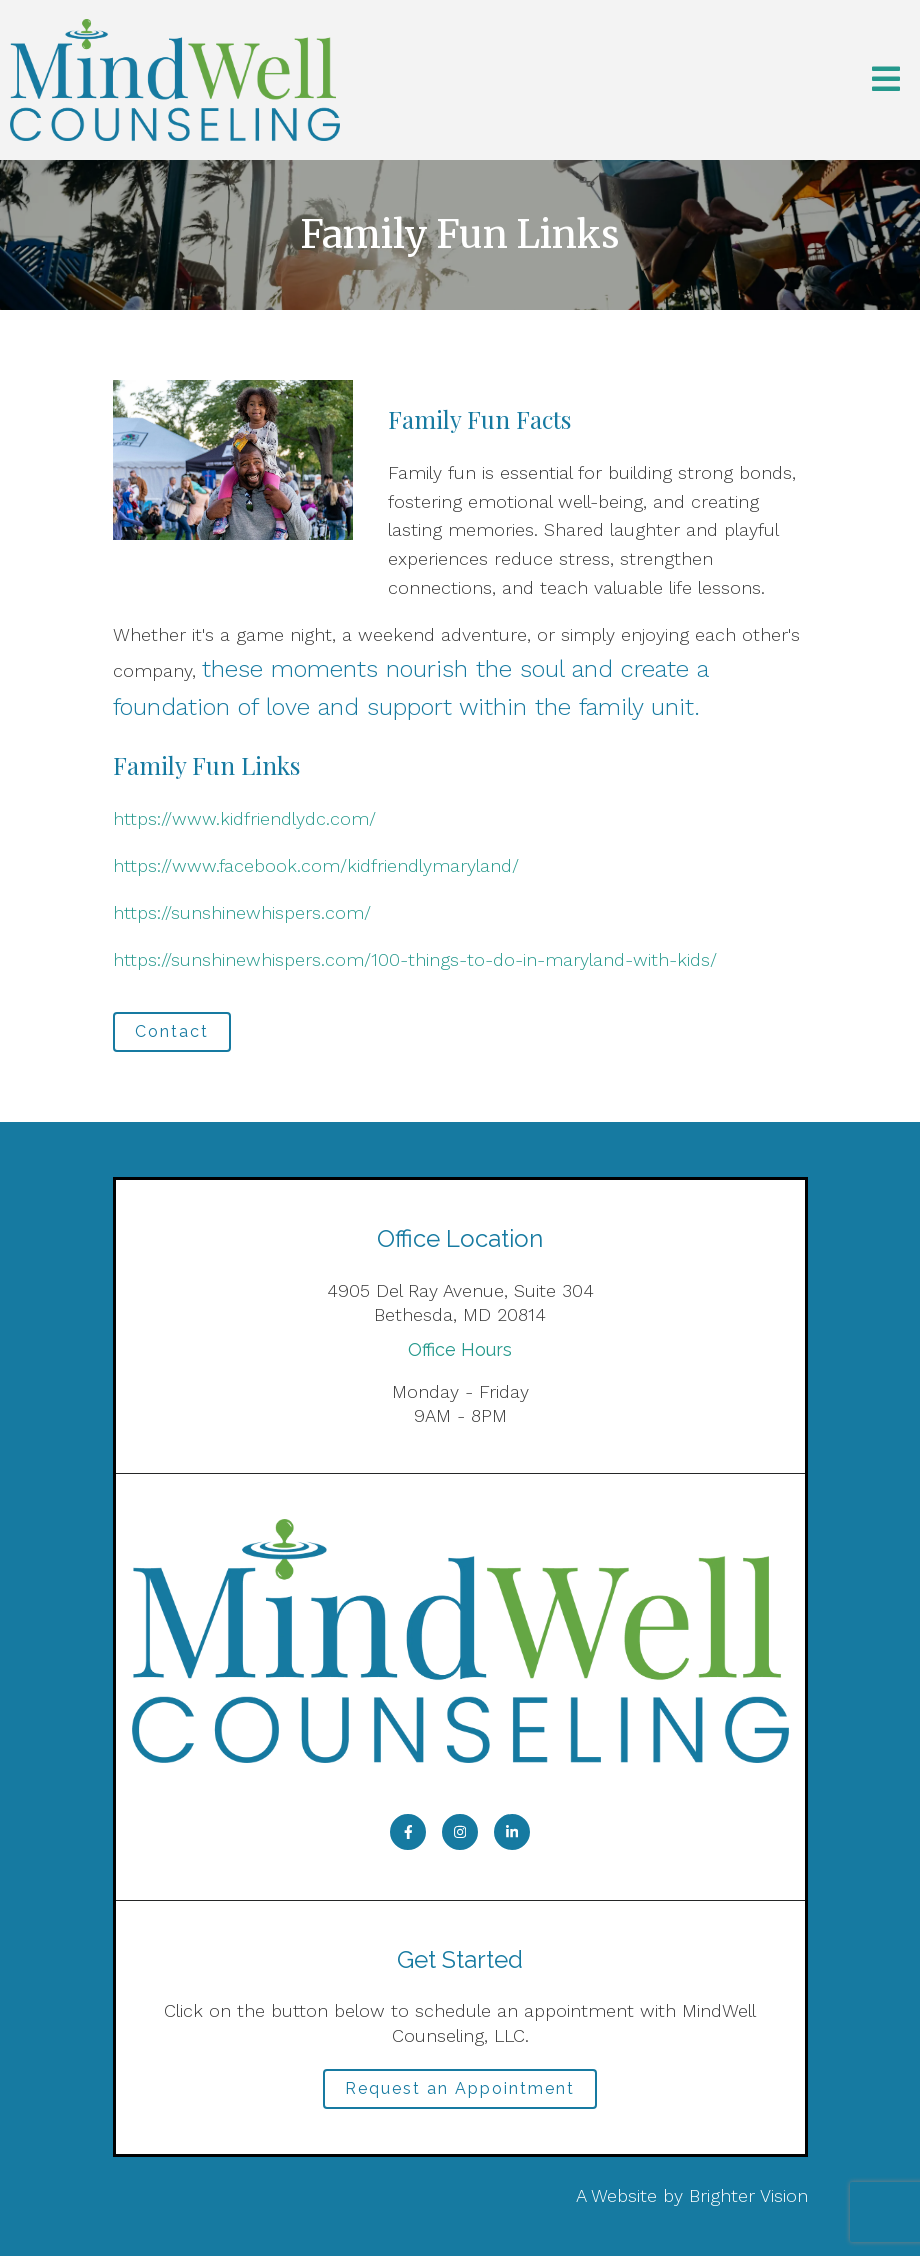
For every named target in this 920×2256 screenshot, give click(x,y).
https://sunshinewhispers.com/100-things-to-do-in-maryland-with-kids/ (415, 959)
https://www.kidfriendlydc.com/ (244, 818)
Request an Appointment (460, 2088)
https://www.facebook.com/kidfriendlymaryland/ (316, 865)
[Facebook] (408, 1832)
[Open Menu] (886, 80)
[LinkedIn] (512, 1832)
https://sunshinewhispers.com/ (242, 912)
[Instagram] (460, 1832)
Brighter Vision (748, 2195)
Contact (172, 1031)
